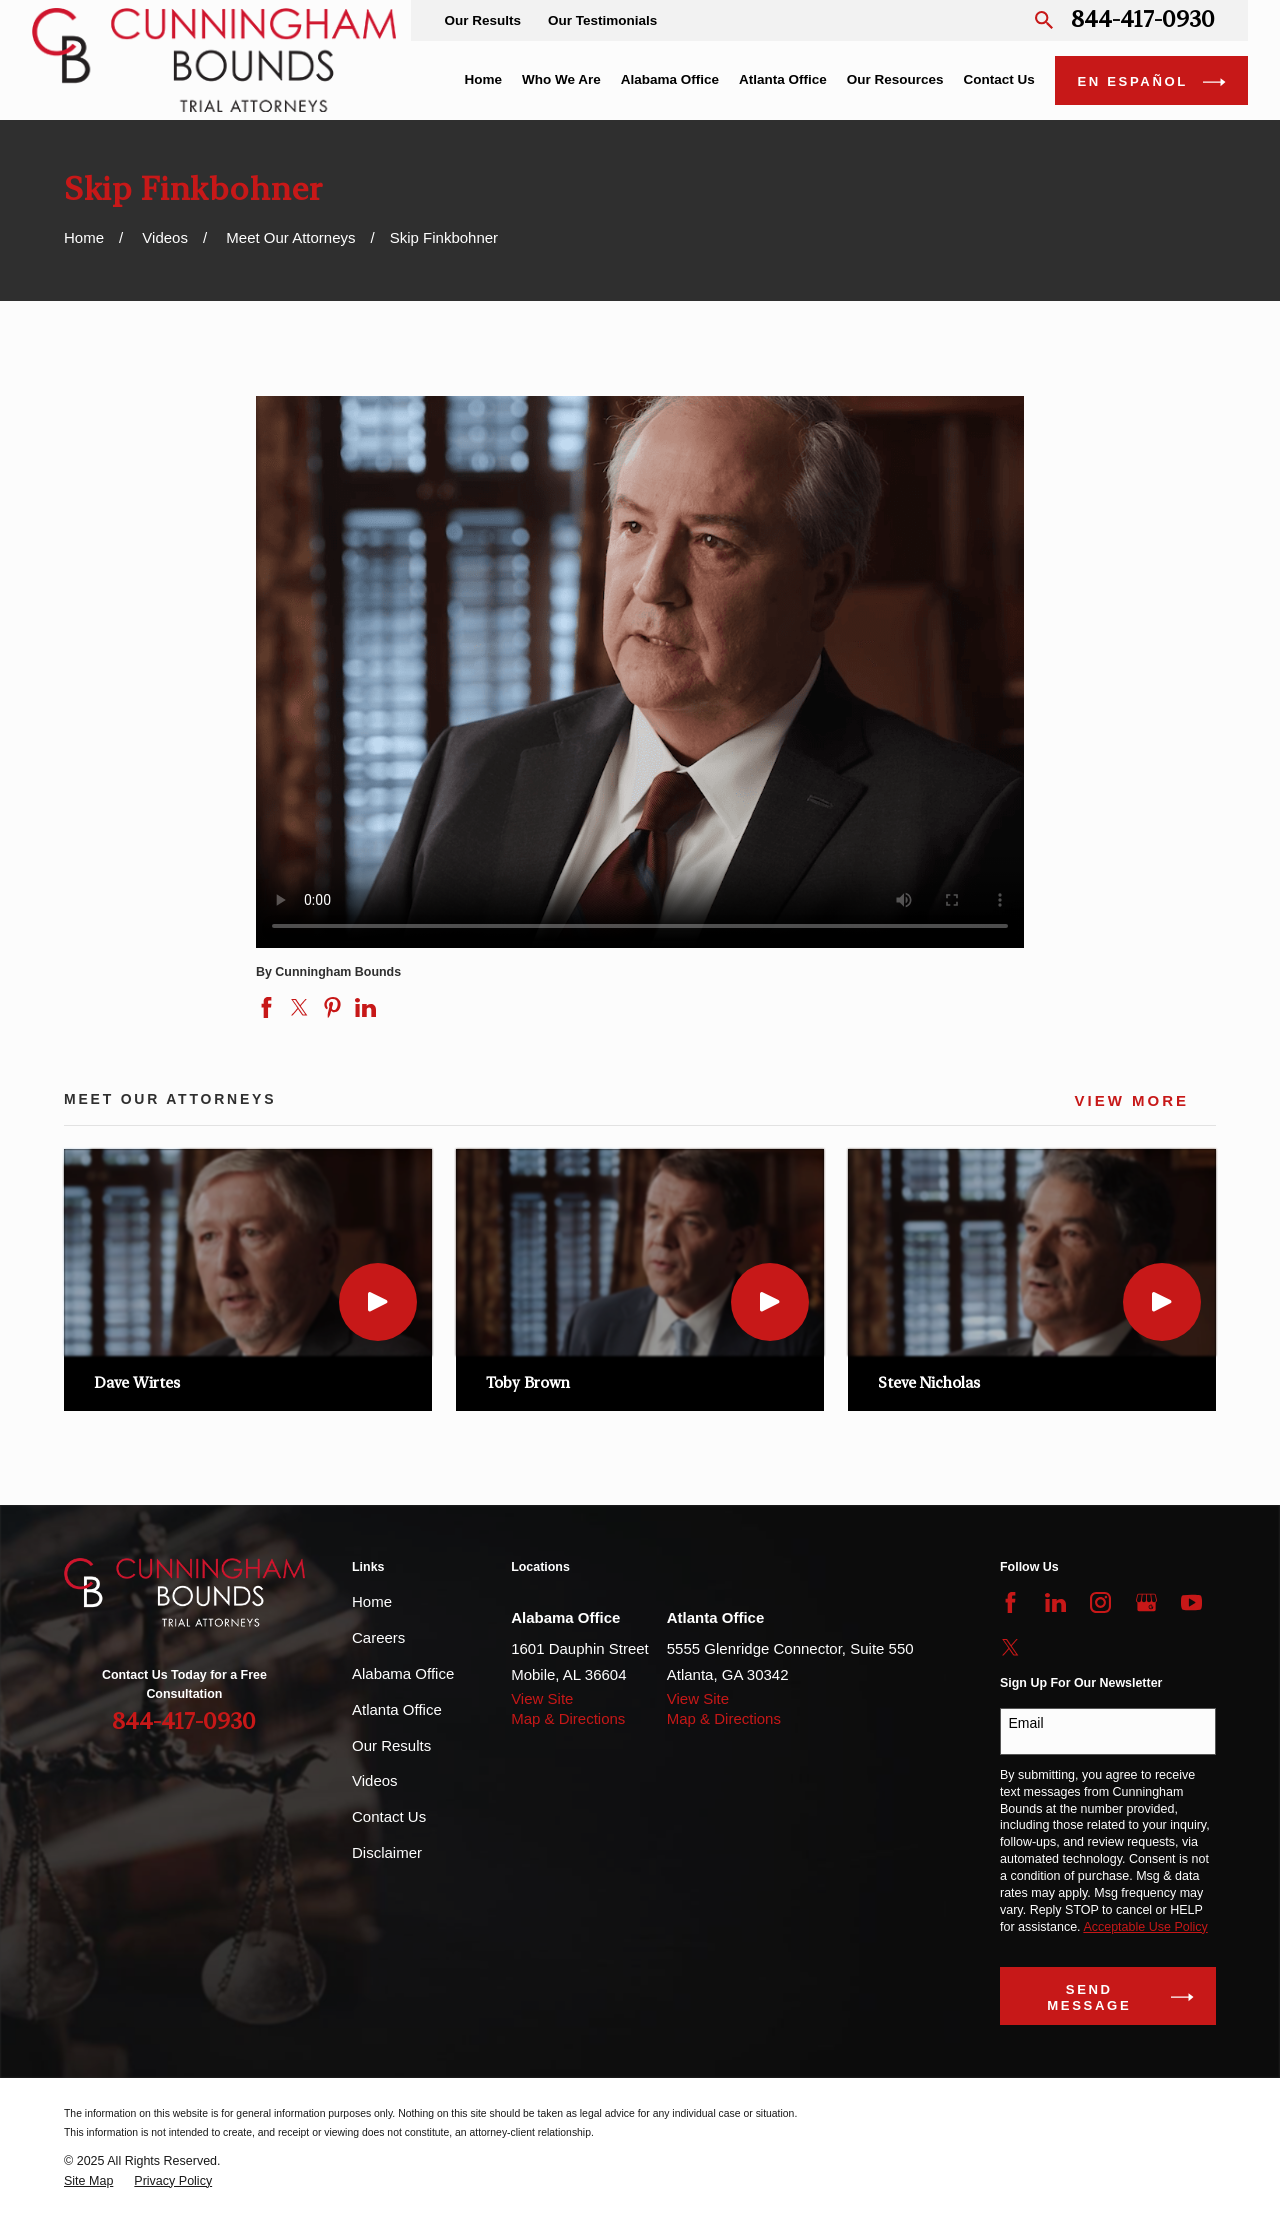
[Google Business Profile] (1146, 1602)
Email (1026, 1723)
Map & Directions (568, 1718)
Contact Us (389, 1816)
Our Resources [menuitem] (895, 79)
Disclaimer (387, 1852)
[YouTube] (1191, 1602)
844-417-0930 (1143, 20)
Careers (378, 1637)
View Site (542, 1698)
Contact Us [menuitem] (999, 79)
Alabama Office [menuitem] (670, 79)
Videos (375, 1780)
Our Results (482, 20)
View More (1131, 1101)
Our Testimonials (602, 20)
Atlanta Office (397, 1709)
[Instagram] (1100, 1602)
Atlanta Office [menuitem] (783, 79)
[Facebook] (1010, 1602)
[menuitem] (88, 2181)
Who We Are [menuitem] (561, 79)
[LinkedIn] (1055, 1602)
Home (372, 1601)
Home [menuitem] (483, 79)
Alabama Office (403, 1673)
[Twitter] (1010, 1647)
